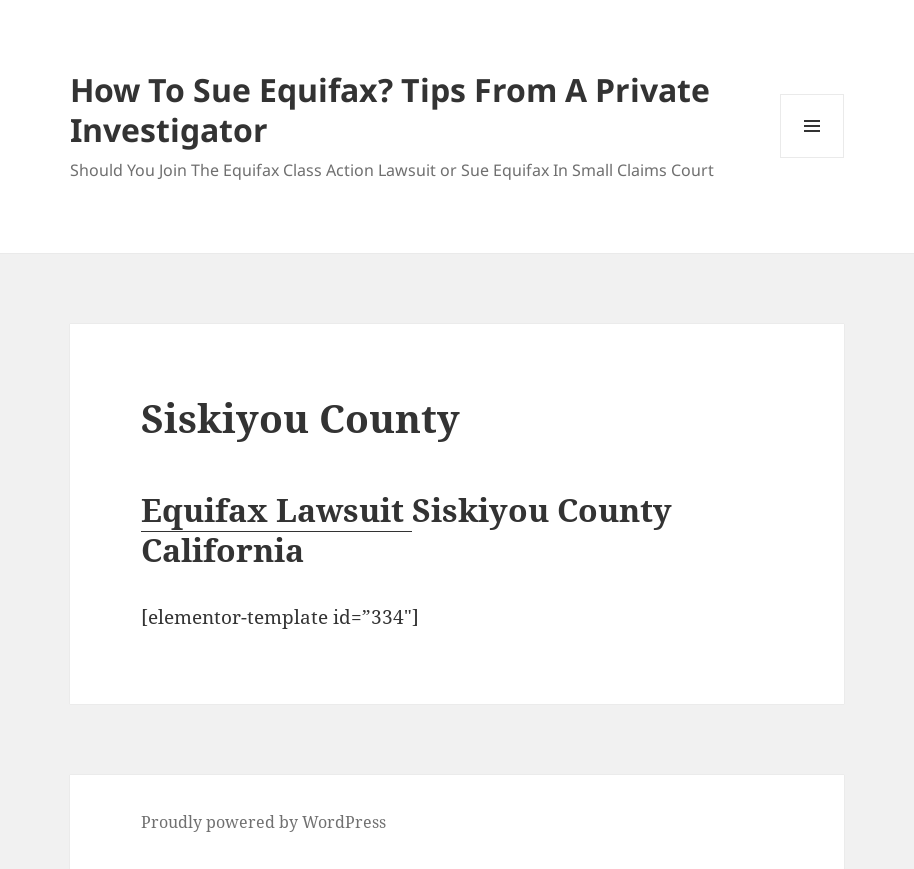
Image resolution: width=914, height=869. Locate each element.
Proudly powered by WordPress (263, 822)
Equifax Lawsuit (276, 509)
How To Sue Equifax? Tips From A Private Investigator (390, 109)
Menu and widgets (812, 157)
